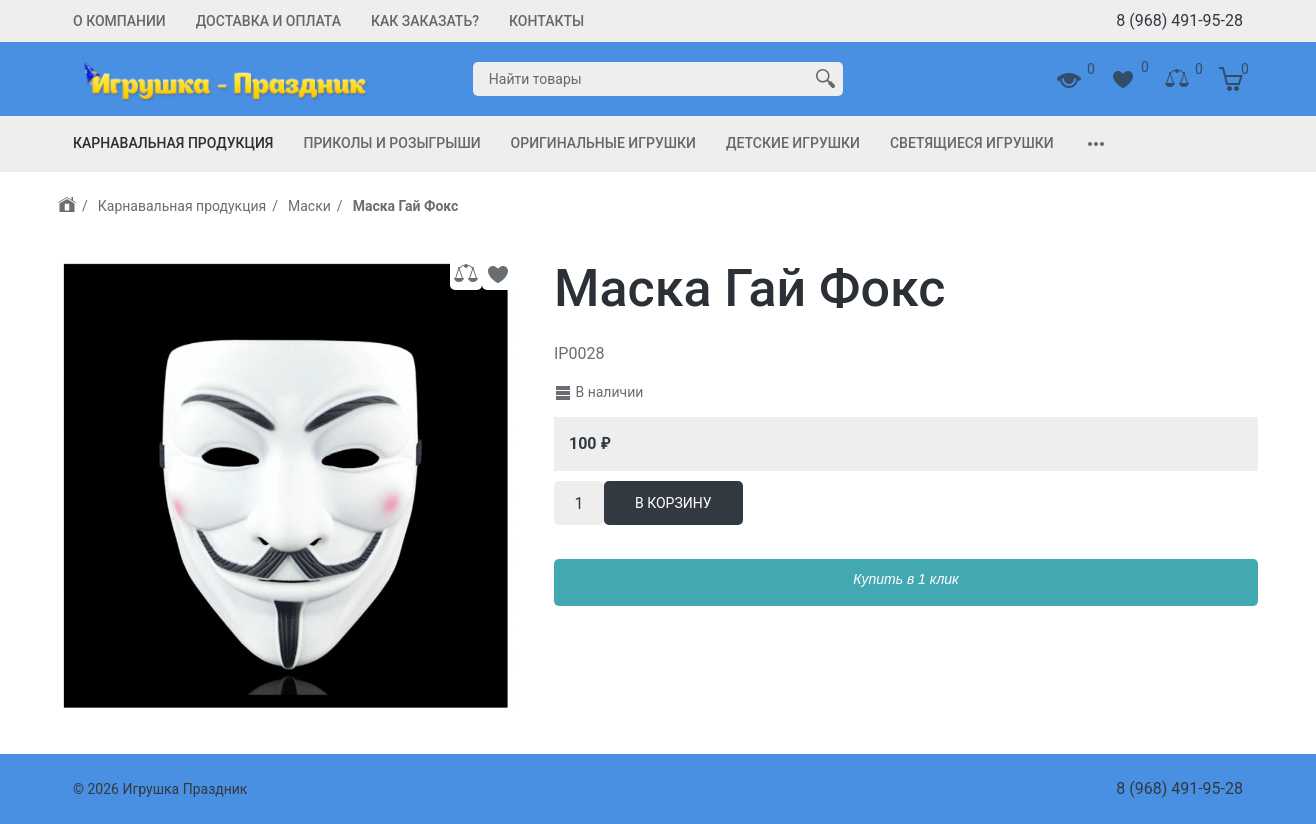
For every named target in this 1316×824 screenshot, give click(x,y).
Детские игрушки (793, 143)
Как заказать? (425, 21)
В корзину (673, 503)
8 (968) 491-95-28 (1179, 20)
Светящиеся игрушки (972, 143)
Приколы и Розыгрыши (391, 143)
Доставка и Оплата (268, 21)
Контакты (546, 21)
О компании (119, 21)
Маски (309, 206)
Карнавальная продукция (173, 143)
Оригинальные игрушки (603, 143)
